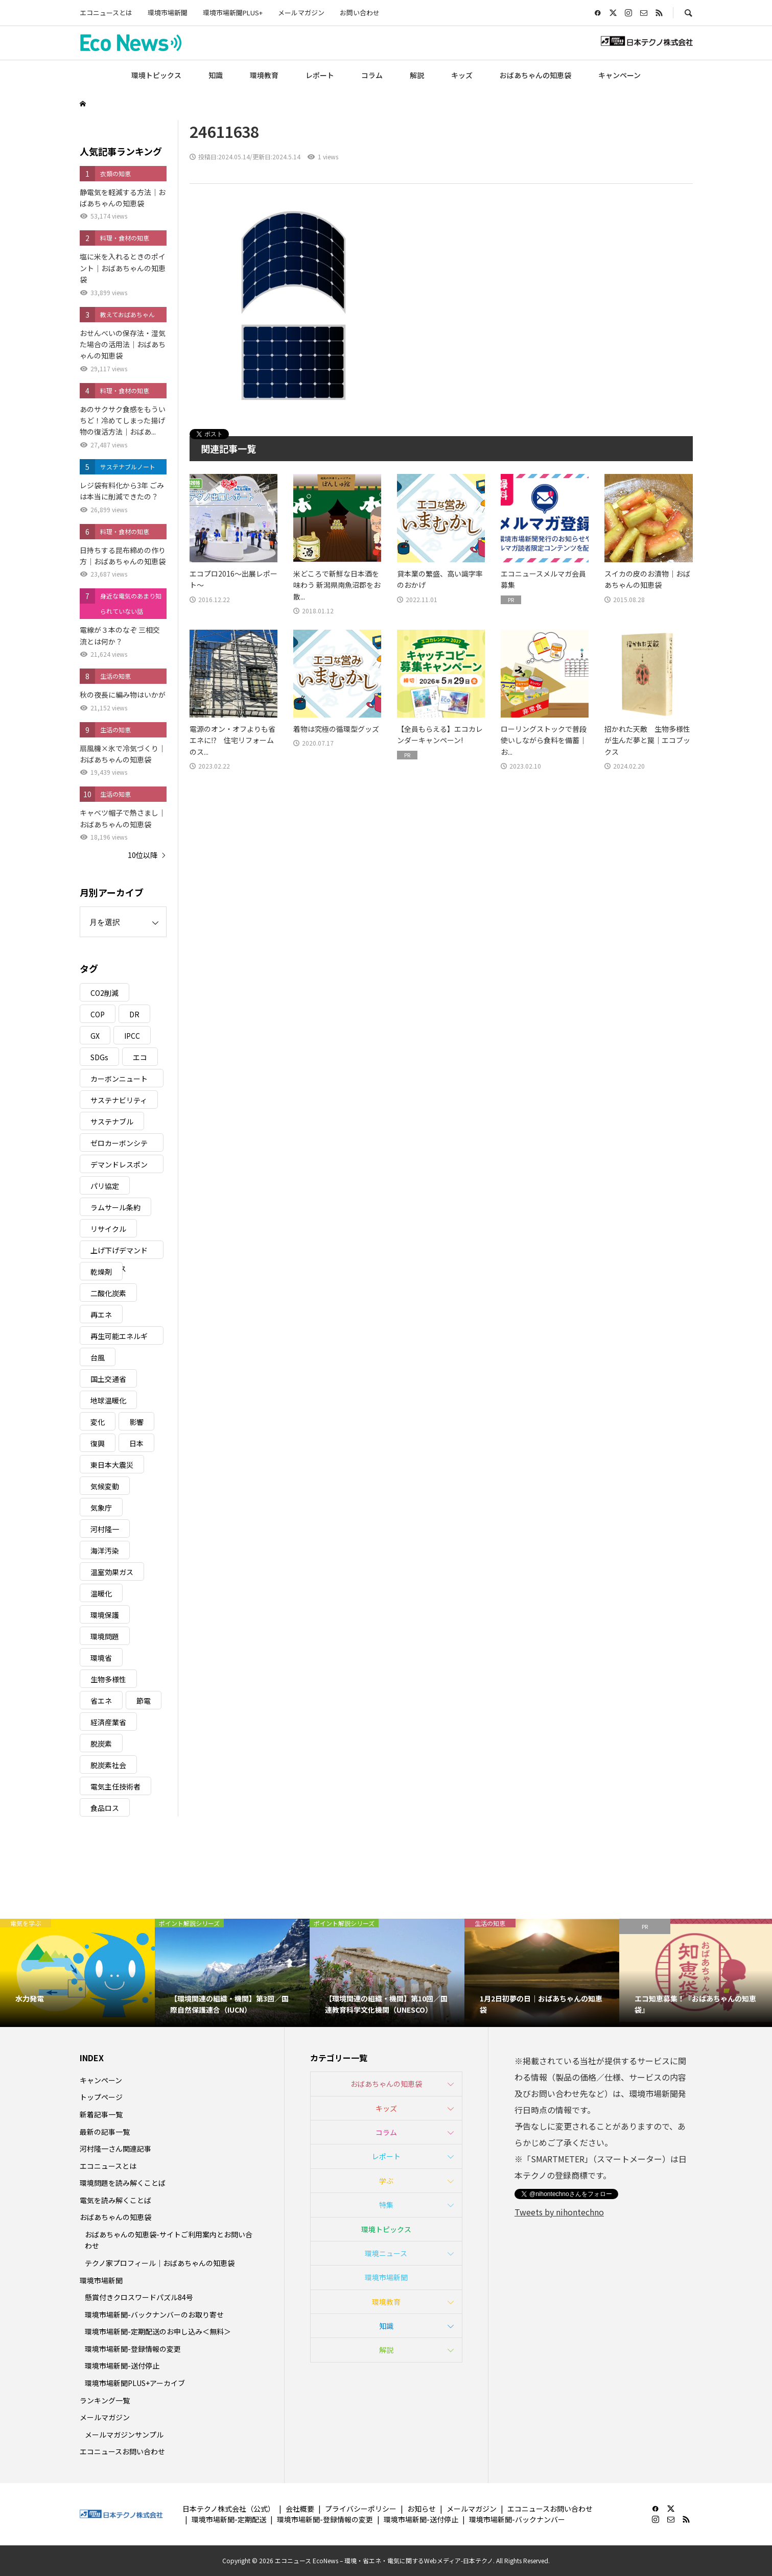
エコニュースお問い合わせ (122, 2451)
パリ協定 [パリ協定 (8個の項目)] (104, 1186)
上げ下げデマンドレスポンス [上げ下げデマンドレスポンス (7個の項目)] (119, 1252)
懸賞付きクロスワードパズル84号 (139, 2297)
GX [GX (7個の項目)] (95, 1036)
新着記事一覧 (101, 2114)
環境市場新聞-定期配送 (229, 2519)
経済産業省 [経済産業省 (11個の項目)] (108, 1722)
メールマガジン (301, 12)
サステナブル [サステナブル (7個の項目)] (111, 1121)
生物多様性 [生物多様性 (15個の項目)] (108, 1679)
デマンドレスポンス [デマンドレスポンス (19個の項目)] (119, 1166)
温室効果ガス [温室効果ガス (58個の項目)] (111, 1572)
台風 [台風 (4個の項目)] (97, 1357)
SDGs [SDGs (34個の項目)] (99, 1057)
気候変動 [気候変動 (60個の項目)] (104, 1486)
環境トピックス (156, 75)
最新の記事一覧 (105, 2132)
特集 (386, 2205)
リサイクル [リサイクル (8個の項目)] (108, 1229)
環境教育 (264, 75)
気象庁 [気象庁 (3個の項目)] (101, 1507)
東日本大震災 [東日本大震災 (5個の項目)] (111, 1465)
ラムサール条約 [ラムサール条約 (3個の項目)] (115, 1207)
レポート (320, 75)
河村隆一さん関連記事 (115, 2148)
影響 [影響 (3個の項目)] (136, 1422)
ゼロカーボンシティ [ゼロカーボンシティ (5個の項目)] (119, 1145)
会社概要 (300, 2508)
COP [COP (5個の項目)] (97, 1014)
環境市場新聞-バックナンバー (517, 2519)
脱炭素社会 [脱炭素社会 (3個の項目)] (108, 1765)
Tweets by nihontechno (559, 2212)
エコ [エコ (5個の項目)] (140, 1057)
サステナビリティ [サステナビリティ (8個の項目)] (118, 1100)
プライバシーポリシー (360, 2508)
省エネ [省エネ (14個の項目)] (101, 1701)
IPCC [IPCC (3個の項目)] (132, 1036)
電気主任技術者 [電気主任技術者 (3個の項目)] (115, 1786)
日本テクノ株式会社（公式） (228, 2508)
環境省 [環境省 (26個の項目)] (101, 1658)
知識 (215, 75)
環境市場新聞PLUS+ (233, 12)
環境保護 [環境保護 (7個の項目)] (104, 1615)
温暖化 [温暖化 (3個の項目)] (101, 1593)
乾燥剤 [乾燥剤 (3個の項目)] (101, 1272)
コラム (372, 75)
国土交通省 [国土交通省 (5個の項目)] (108, 1379)
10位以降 (142, 855)
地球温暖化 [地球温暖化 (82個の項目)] (108, 1400)
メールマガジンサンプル (124, 2434)
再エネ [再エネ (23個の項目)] (101, 1314)
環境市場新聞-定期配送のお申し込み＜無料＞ (158, 2331)
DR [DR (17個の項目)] (134, 1014)
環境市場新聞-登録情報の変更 (133, 2349)
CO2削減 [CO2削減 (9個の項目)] (104, 993)
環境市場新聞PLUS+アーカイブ (135, 2383)
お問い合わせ (360, 12)
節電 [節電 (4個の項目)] (143, 1701)
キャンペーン (619, 75)
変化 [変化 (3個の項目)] (97, 1422)
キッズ (462, 75)
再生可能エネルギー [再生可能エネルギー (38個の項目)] (119, 1338)
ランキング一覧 (105, 2400)
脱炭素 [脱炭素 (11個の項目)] (101, 1743)
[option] (77, 1973)
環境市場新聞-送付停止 (122, 2365)
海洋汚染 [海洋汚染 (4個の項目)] (104, 1550)
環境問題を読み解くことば (123, 2183)
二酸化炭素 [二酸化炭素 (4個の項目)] (108, 1293)
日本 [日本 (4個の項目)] (136, 1443)
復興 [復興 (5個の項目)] (97, 1443)
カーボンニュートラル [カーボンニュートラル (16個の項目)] (119, 1080)
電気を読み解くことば (115, 2200)
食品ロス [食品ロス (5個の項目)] (104, 1808)
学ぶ (386, 2181)
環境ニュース (386, 2253)
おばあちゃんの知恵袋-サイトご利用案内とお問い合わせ (168, 2240)
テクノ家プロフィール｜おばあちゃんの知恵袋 (160, 2263)
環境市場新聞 (168, 12)
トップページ (101, 2097)
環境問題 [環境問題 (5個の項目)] (104, 1636)
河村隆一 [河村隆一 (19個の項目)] (104, 1529)
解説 (417, 75)
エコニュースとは (106, 12)
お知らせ (421, 2508)
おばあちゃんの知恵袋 (535, 75)
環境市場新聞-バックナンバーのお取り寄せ (154, 2314)
